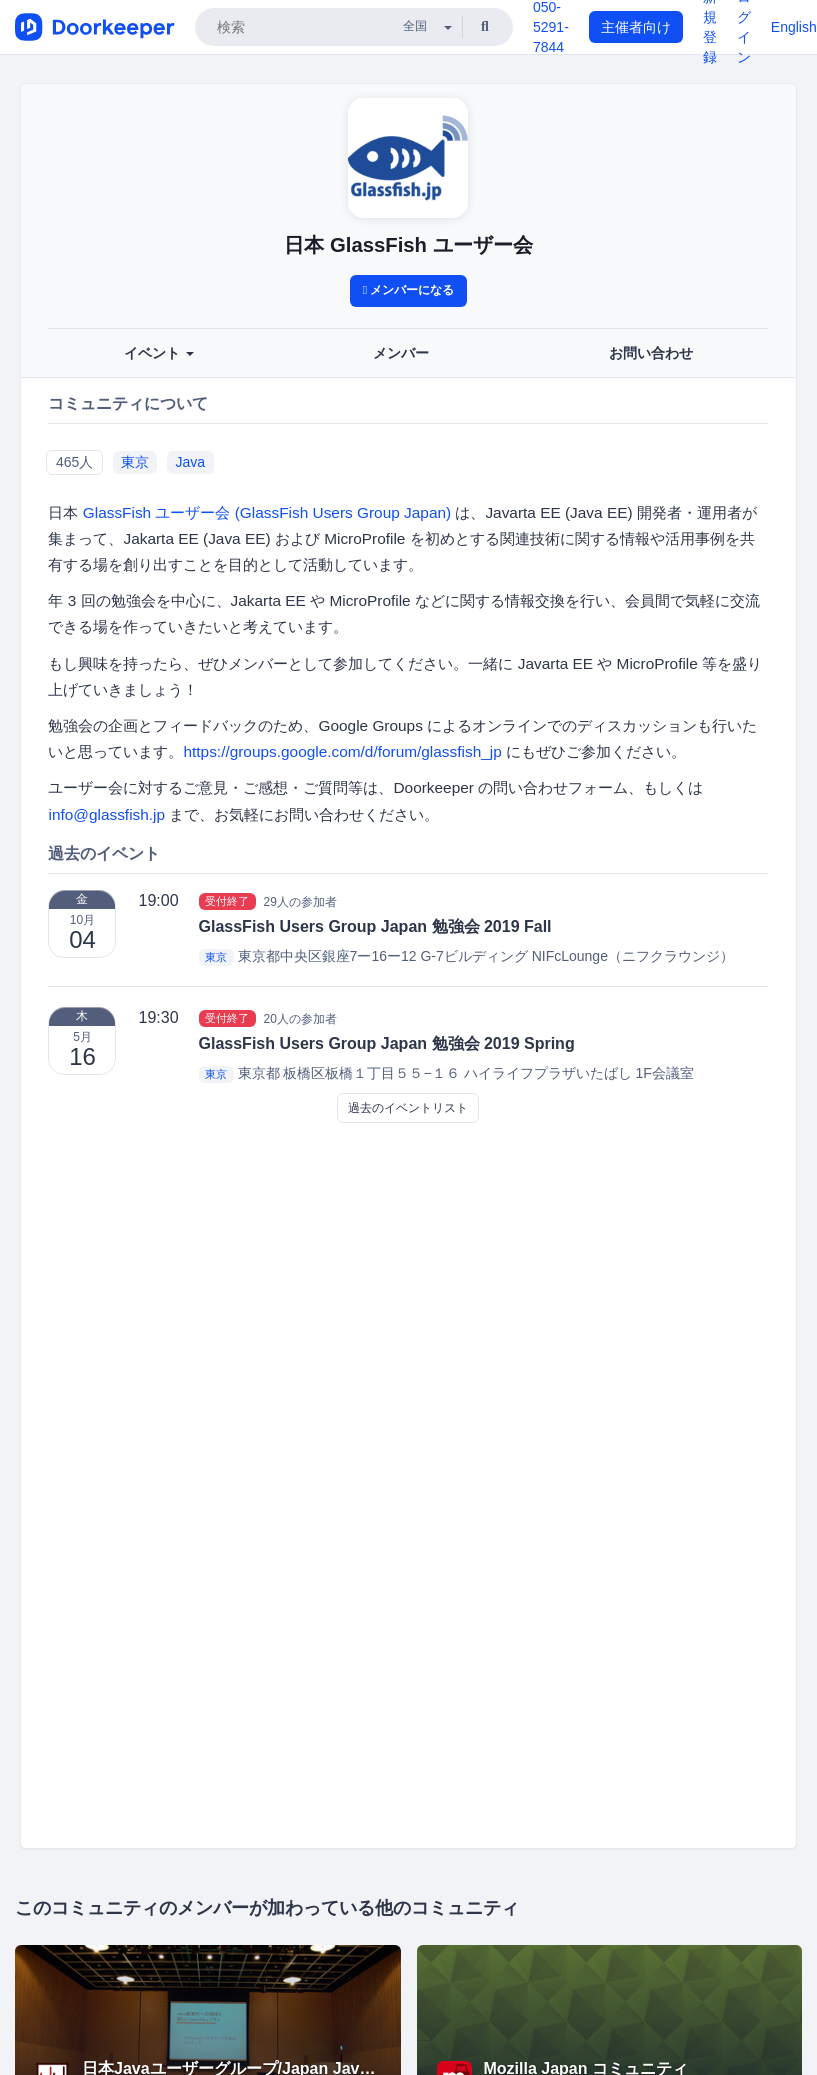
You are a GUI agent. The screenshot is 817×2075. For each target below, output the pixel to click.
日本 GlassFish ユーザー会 (408, 245)
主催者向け (636, 27)
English (794, 27)
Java (191, 462)
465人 (74, 462)
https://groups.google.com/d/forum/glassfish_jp (342, 751)
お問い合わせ (651, 353)
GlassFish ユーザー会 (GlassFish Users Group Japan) (267, 512)
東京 (135, 462)
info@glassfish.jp (106, 814)
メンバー (401, 353)
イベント (159, 353)
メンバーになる (409, 290)
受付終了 (227, 901)
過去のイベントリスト (408, 1108)
